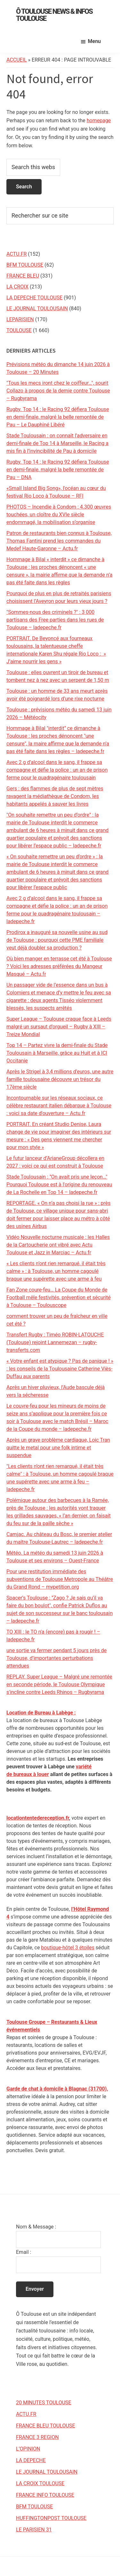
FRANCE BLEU (22, 276)
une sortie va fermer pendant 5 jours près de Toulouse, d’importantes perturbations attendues (56, 1658)
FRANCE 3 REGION (37, 2437)
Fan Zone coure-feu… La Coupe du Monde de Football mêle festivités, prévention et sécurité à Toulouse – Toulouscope (58, 1297)
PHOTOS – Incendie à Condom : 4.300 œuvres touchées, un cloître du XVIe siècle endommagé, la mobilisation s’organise (58, 514)
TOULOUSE (19, 330)
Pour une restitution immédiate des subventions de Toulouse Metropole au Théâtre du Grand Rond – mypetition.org (59, 1579)
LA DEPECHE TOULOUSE (34, 298)
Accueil (16, 60)
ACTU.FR (16, 254)
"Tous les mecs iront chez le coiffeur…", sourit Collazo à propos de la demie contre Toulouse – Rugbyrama (58, 390)
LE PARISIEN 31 (34, 2530)
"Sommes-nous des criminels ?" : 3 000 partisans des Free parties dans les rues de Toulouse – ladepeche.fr (55, 620)
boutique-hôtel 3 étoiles (67, 1948)
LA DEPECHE (31, 2460)
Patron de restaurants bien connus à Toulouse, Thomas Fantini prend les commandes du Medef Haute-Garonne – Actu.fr (59, 541)
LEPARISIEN (20, 319)
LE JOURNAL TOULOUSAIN (37, 308)
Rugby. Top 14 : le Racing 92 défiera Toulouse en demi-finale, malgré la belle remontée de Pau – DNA (57, 469)
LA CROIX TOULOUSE (40, 2483)
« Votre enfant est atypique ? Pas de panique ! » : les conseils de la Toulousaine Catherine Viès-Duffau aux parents (59, 1368)
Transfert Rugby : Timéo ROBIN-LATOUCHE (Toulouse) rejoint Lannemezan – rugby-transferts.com (55, 1342)
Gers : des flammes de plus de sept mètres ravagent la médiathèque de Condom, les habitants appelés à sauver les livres (54, 796)
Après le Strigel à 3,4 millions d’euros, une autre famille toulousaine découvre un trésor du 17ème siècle (59, 1079)
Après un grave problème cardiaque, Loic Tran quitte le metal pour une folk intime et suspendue (58, 1447)
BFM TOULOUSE (24, 265)
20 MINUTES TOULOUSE (43, 2403)
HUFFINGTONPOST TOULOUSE (51, 2518)
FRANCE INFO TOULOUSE (45, 2495)
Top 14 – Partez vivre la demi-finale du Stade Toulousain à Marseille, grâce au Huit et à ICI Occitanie (57, 1053)
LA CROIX (17, 287)
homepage (99, 120)
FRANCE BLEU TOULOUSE (45, 2426)
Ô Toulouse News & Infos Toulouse (54, 14)
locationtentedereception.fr (37, 1818)
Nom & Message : (36, 2227)
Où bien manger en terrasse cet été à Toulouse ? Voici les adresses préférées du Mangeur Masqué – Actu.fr (59, 966)
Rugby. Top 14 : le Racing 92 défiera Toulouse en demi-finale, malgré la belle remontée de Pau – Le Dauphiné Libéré (57, 417)
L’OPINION (28, 2449)
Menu (94, 41)
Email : (23, 2252)
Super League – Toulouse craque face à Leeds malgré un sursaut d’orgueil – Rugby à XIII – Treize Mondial (58, 1026)
